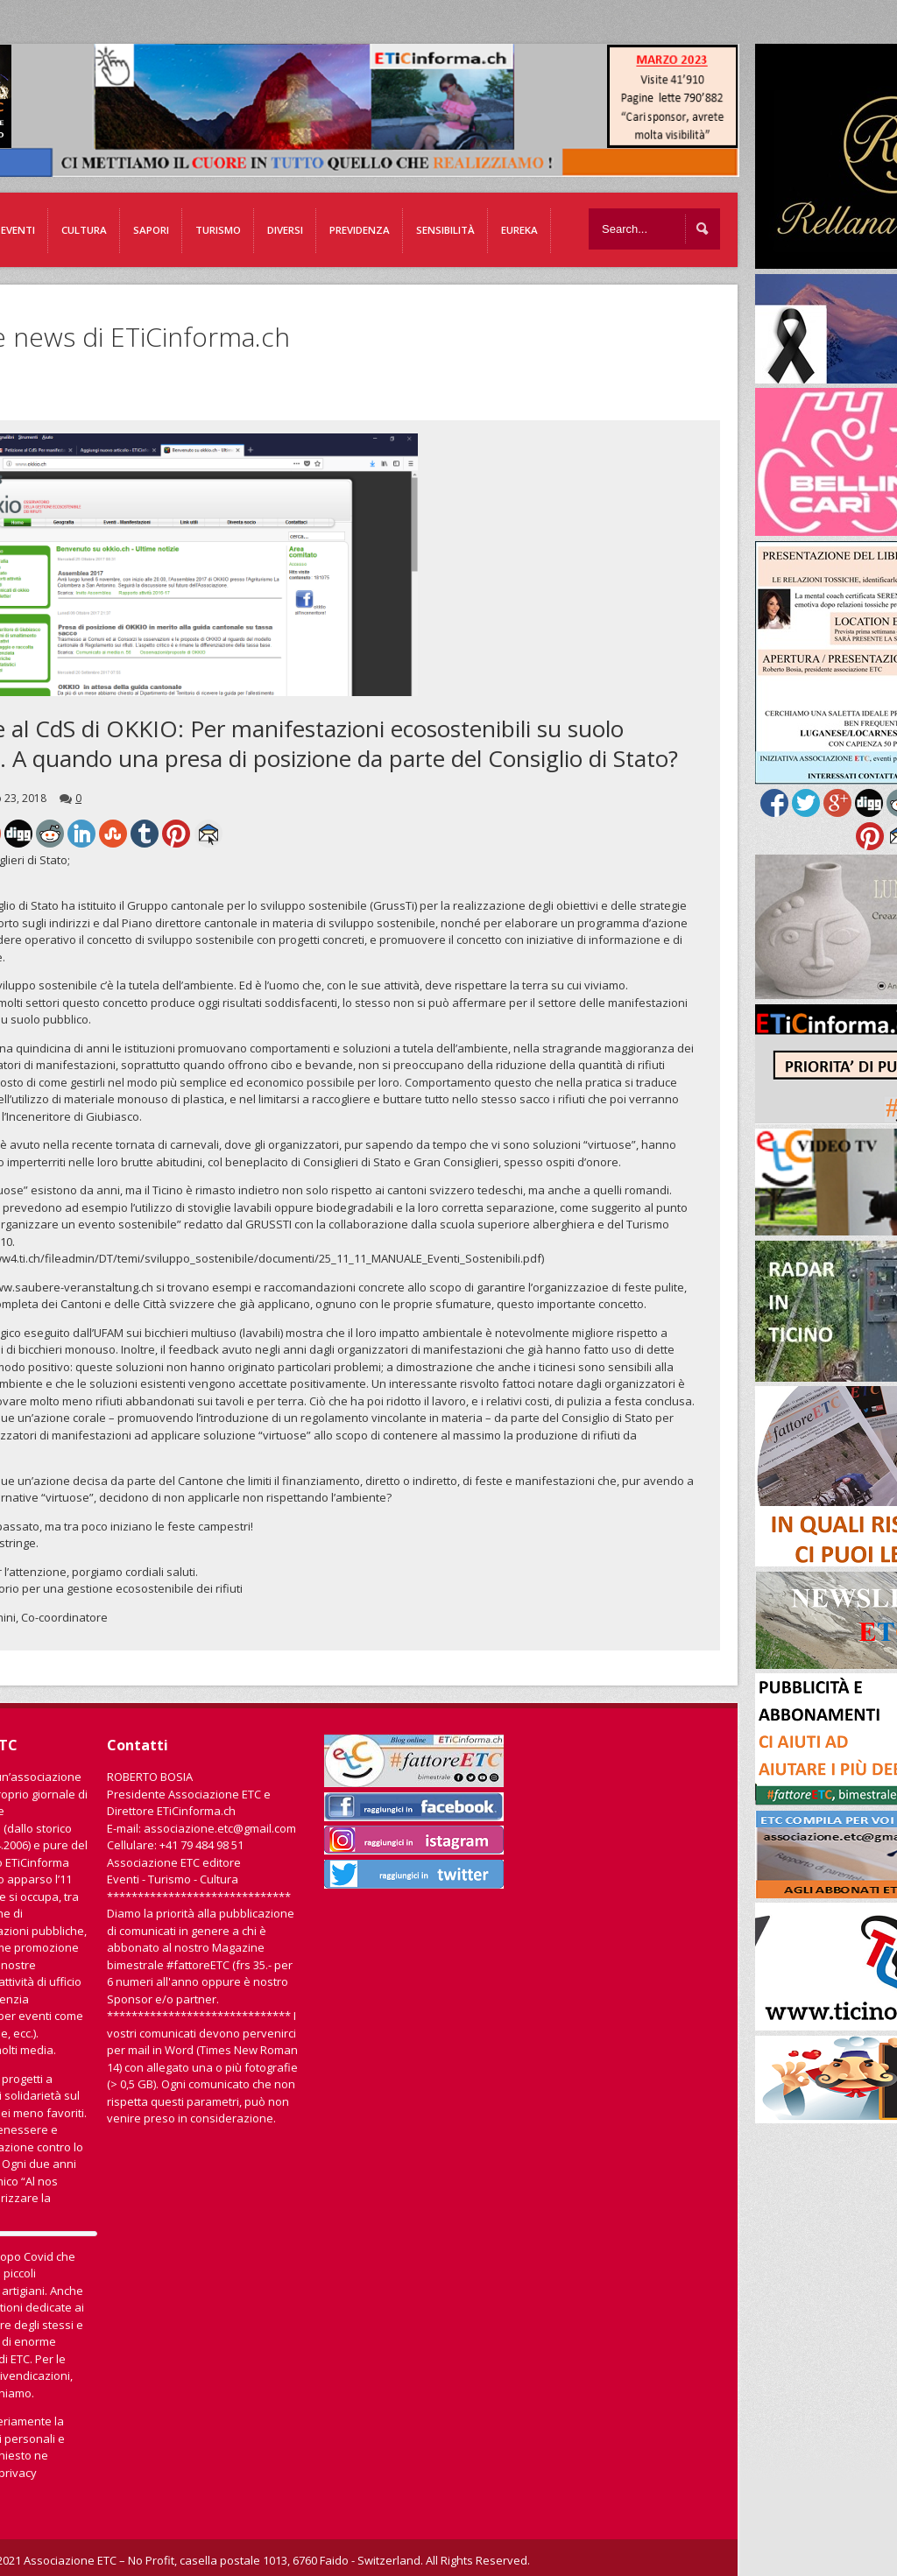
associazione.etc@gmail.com (220, 1828)
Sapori (151, 229)
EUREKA (519, 229)
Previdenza (359, 229)
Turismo (218, 229)
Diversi (285, 229)
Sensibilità (445, 229)
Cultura (84, 229)
